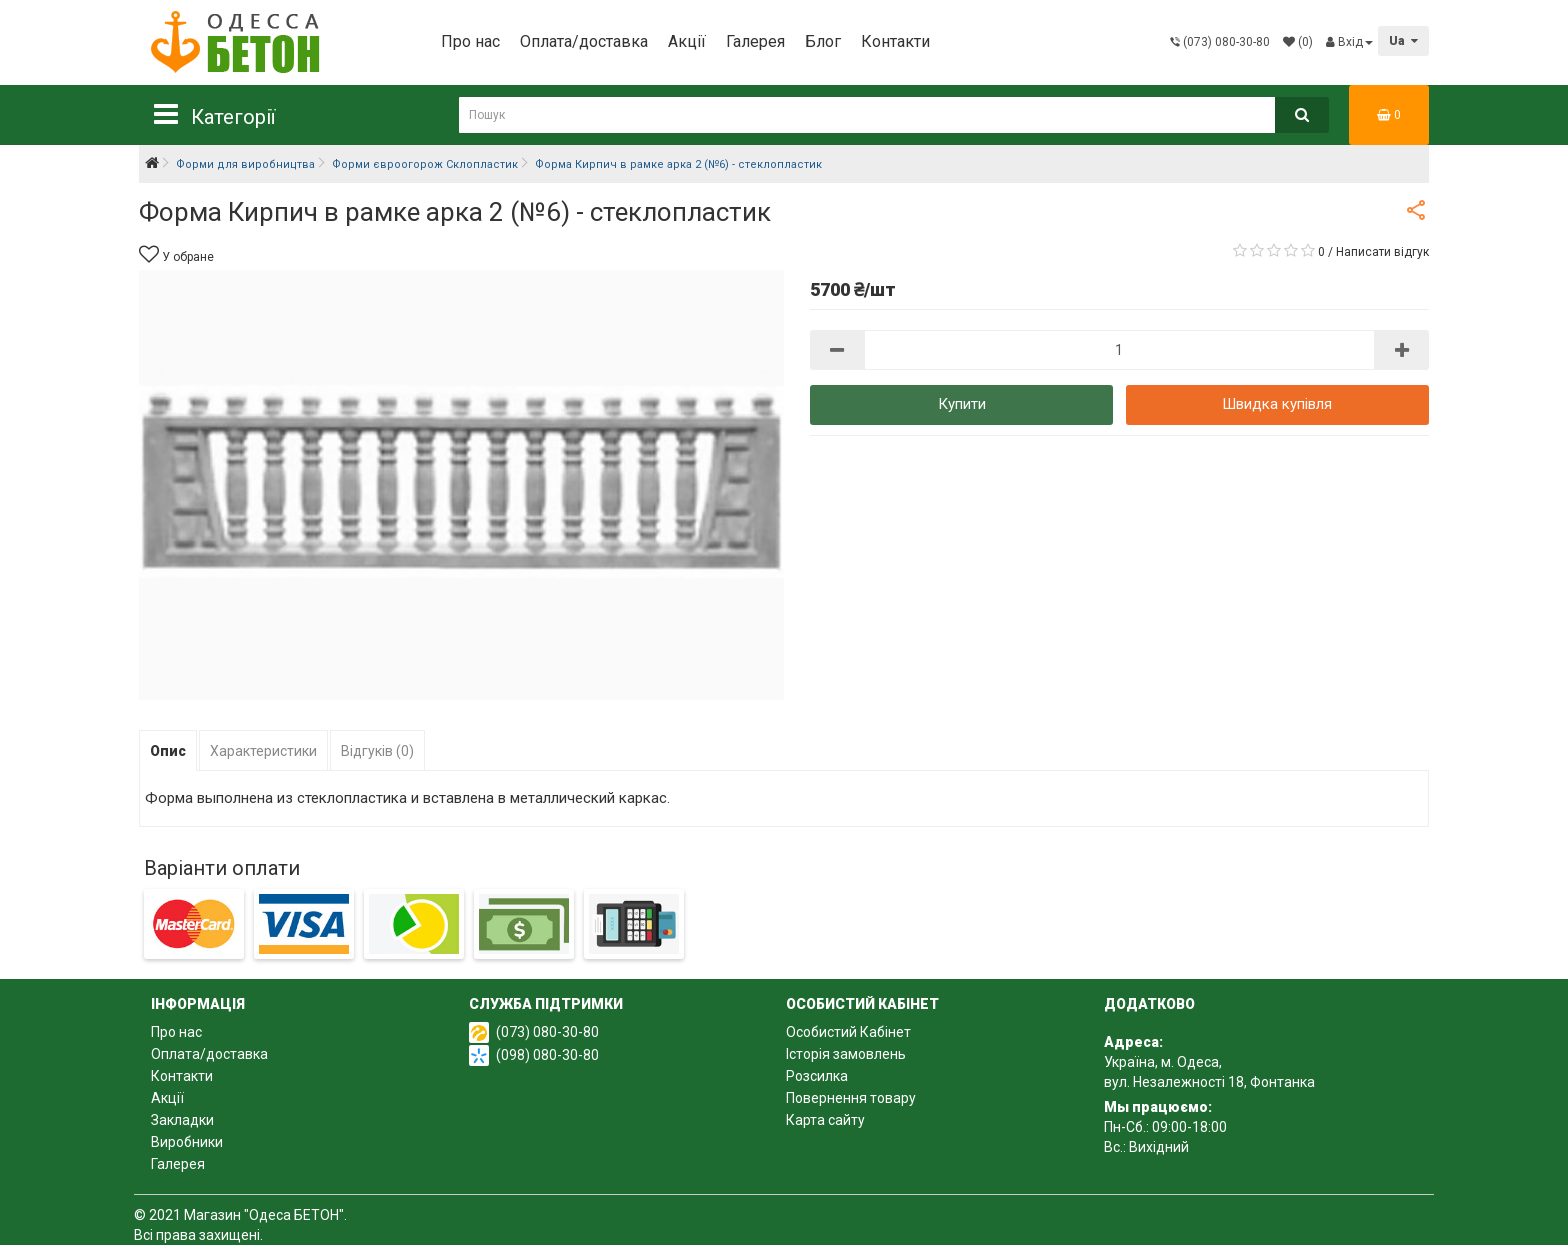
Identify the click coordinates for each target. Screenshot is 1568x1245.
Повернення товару (851, 1098)
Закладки (182, 1120)
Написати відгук (1382, 252)
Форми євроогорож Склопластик (425, 164)
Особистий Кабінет (848, 1032)
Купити (962, 404)
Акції (687, 41)
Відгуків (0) (377, 751)
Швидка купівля (1277, 404)
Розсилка (817, 1076)
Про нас (470, 41)
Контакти (895, 41)
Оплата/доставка (584, 41)
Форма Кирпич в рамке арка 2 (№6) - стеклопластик (678, 164)
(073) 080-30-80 (547, 1032)
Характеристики (263, 751)
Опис (168, 751)
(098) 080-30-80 (547, 1055)
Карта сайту (825, 1120)
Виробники (187, 1142)
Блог (823, 41)
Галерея (755, 41)
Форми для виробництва (245, 164)
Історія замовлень (846, 1054)
